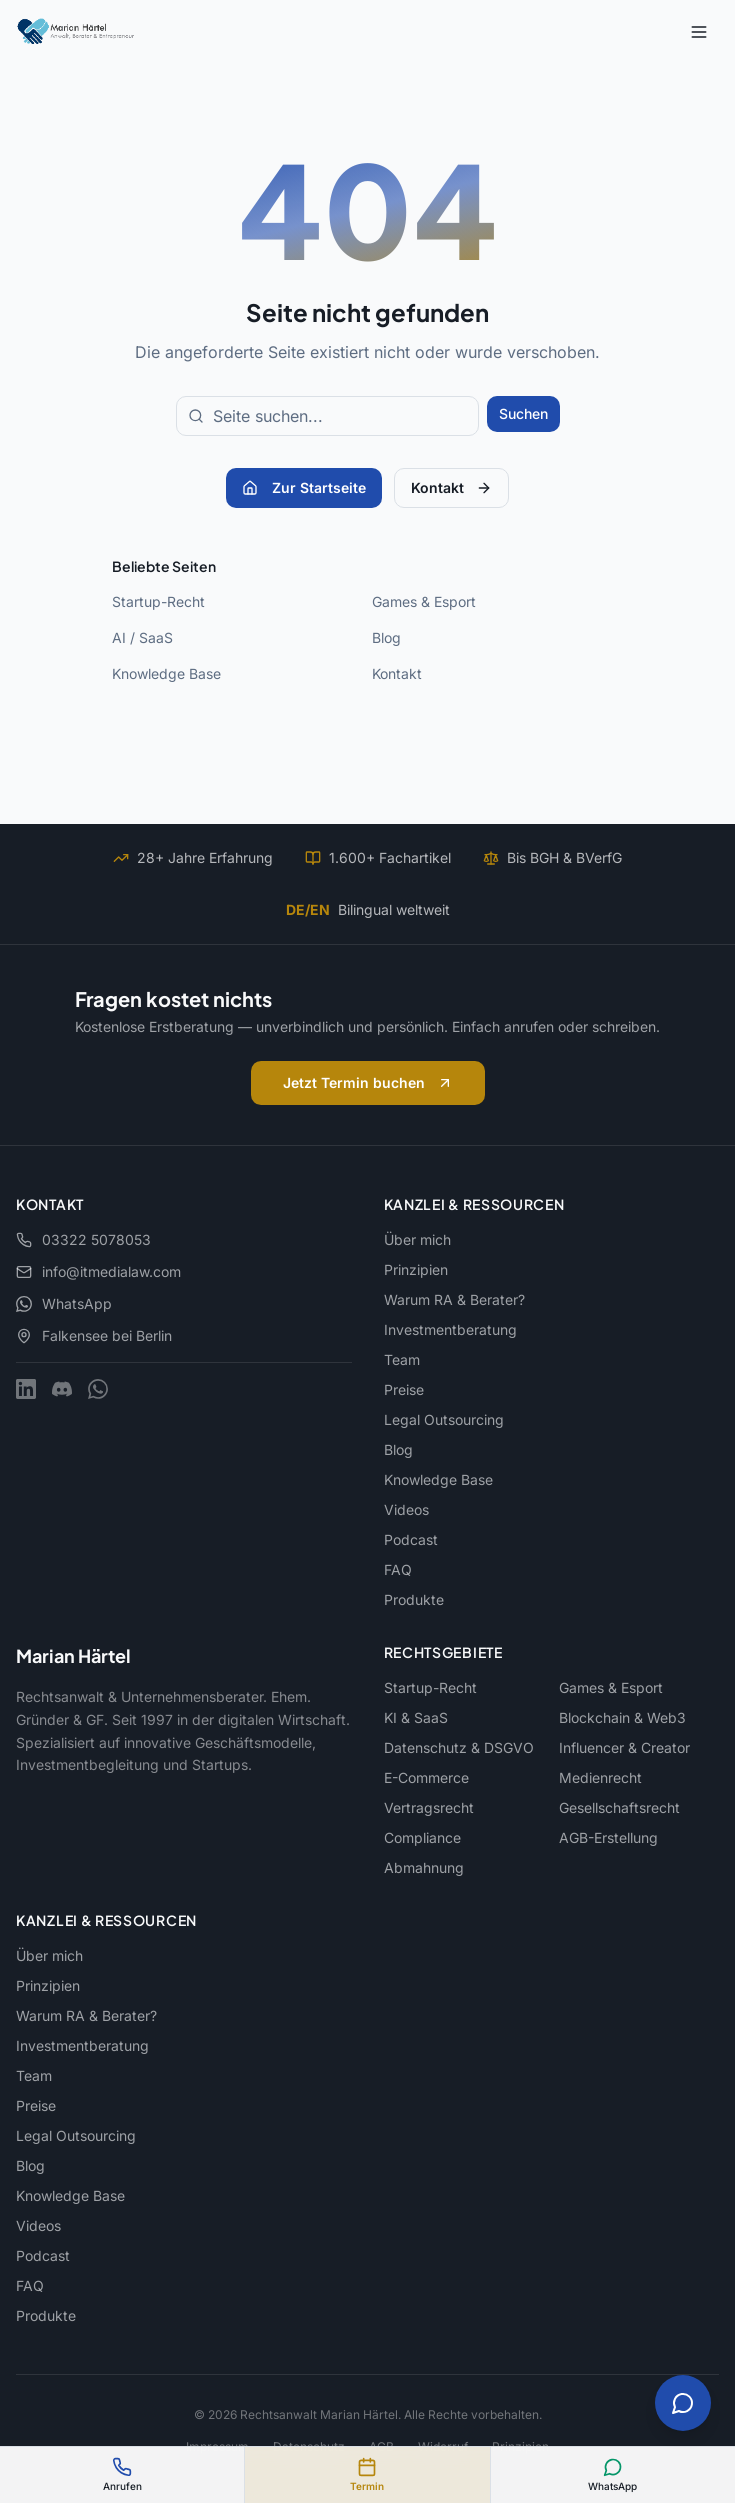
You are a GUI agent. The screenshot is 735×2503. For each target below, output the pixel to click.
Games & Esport (424, 601)
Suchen (523, 413)
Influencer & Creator (624, 1747)
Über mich (417, 1239)
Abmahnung (424, 1867)
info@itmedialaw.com (98, 1271)
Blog (386, 637)
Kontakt (451, 487)
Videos (406, 1509)
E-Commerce (426, 1777)
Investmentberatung (450, 1329)
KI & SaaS (416, 1717)
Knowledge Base (166, 673)
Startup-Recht (158, 601)
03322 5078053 (83, 1239)
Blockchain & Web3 (622, 1717)
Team (402, 1359)
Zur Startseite (304, 487)
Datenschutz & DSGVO (459, 1747)
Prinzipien (416, 1269)
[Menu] (699, 32)
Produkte (414, 1599)
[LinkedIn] (26, 1389)
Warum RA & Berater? (454, 1299)
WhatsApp (64, 1303)
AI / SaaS (142, 637)
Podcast (411, 1539)
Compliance (422, 1837)
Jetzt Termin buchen (368, 1082)
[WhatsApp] (98, 1389)
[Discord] (62, 1389)
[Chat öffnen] (683, 2403)
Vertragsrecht (429, 1807)
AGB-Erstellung (608, 1837)
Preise (404, 1389)
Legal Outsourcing (444, 1419)
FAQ (398, 1569)
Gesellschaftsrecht (619, 1807)
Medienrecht (600, 1777)
